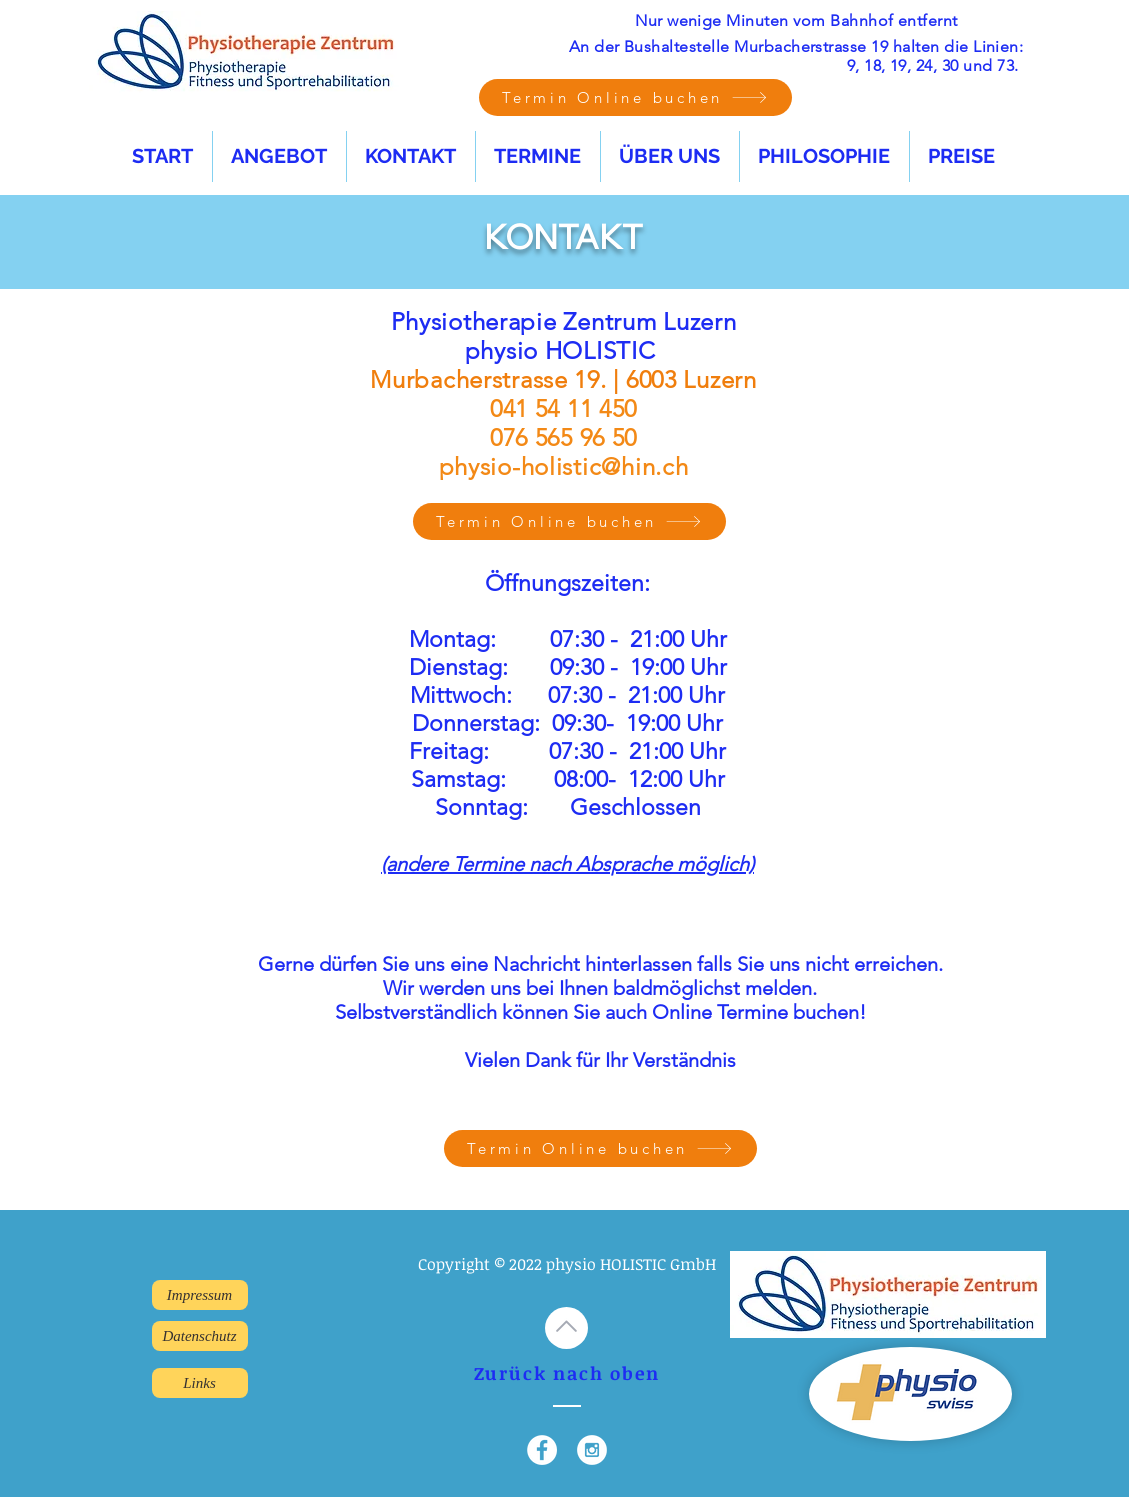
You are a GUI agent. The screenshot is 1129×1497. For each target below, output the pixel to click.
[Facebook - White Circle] (542, 1450)
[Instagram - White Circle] (592, 1450)
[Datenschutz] (200, 1336)
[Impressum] (200, 1295)
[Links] (200, 1383)
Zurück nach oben (567, 1373)
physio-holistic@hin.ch (564, 466)
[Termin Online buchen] (635, 97)
